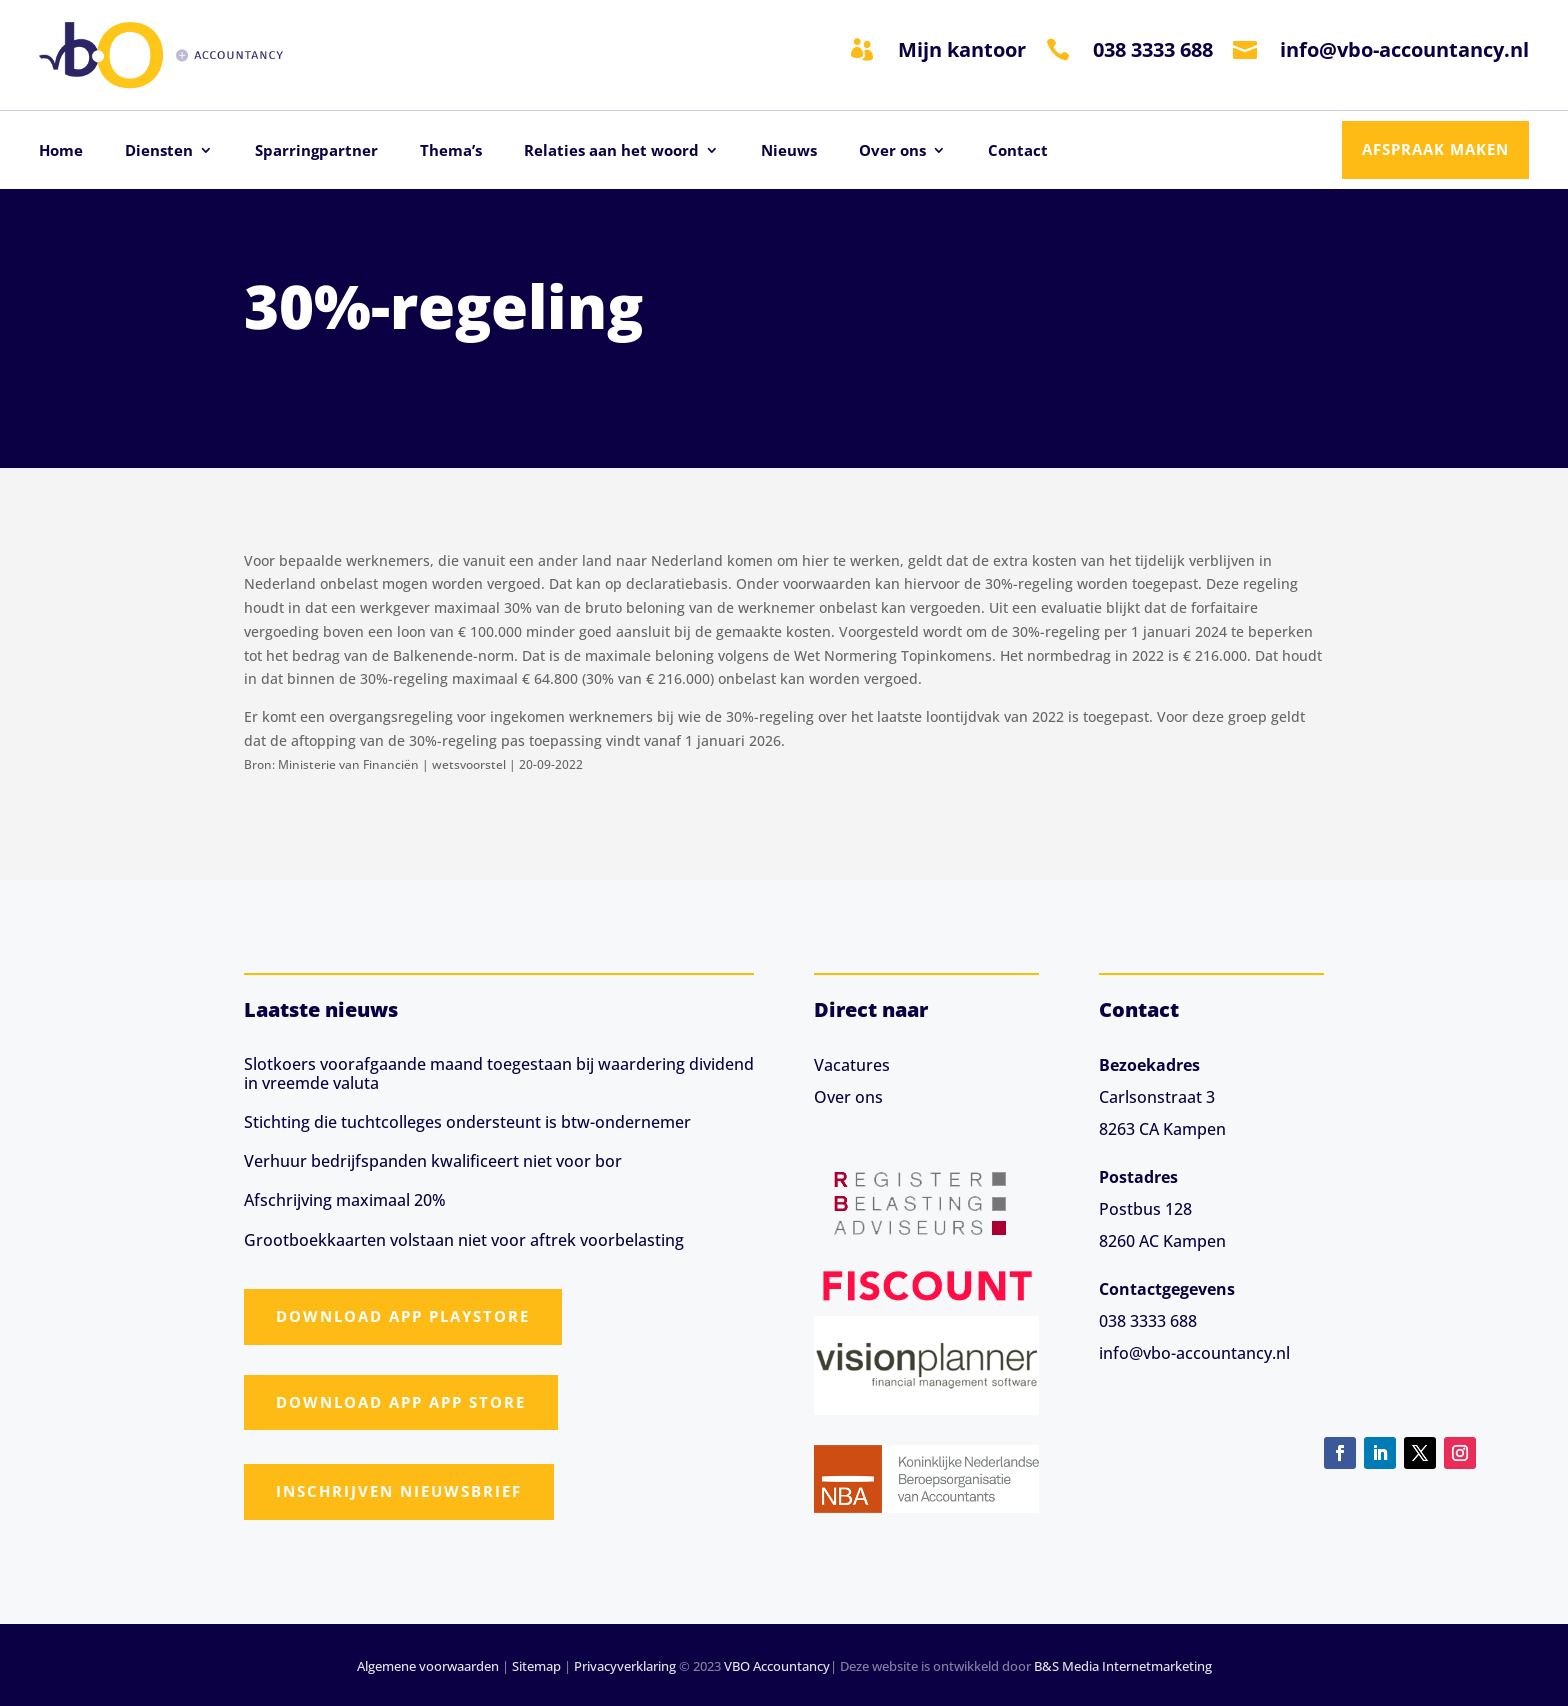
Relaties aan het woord (611, 151)
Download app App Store (401, 1402)
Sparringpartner (316, 151)
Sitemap (536, 1666)
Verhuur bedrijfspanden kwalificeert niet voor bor (433, 1161)
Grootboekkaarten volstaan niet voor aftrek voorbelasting (464, 1240)
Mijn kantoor (962, 49)
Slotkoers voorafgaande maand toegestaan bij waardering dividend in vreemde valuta (499, 1073)
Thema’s (451, 151)
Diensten (159, 151)
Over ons (892, 151)
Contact (1018, 151)
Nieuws (789, 151)
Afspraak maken (1435, 149)
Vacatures (852, 1065)
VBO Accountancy (777, 1666)
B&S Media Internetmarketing (1123, 1666)
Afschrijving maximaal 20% (345, 1200)
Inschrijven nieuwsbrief (399, 1491)
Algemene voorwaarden (428, 1666)
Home (61, 151)
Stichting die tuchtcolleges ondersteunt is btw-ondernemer (467, 1122)
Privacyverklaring (625, 1666)
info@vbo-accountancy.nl (1404, 49)
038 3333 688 (1153, 49)
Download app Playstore (403, 1316)
